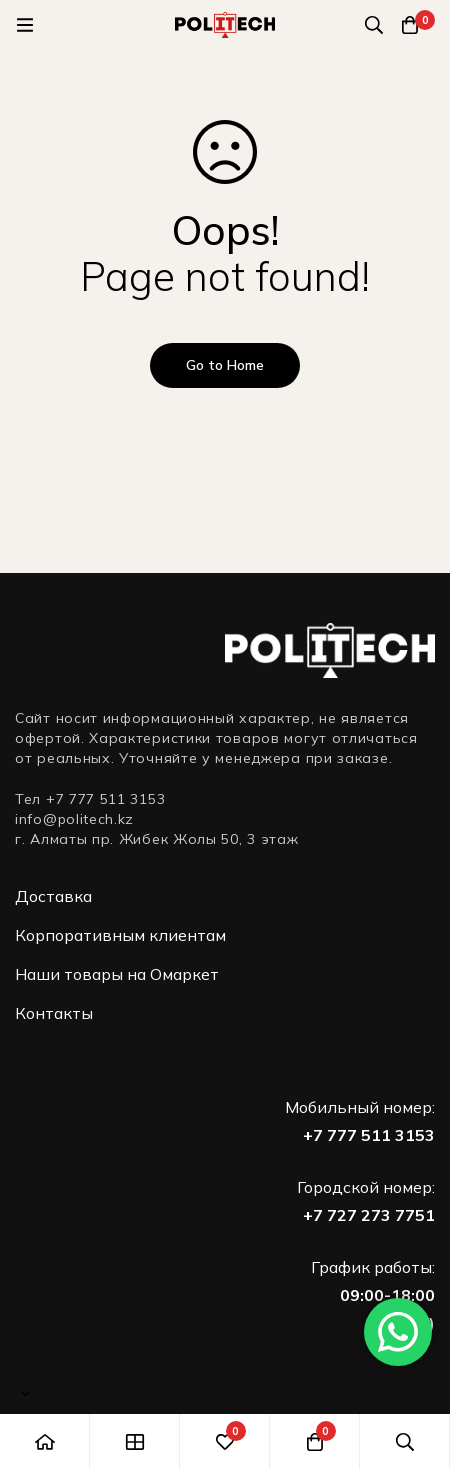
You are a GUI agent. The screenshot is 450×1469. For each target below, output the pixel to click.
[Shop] (135, 1441)
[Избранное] (225, 1441)
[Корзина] (410, 25)
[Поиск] (374, 25)
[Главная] (45, 1441)
